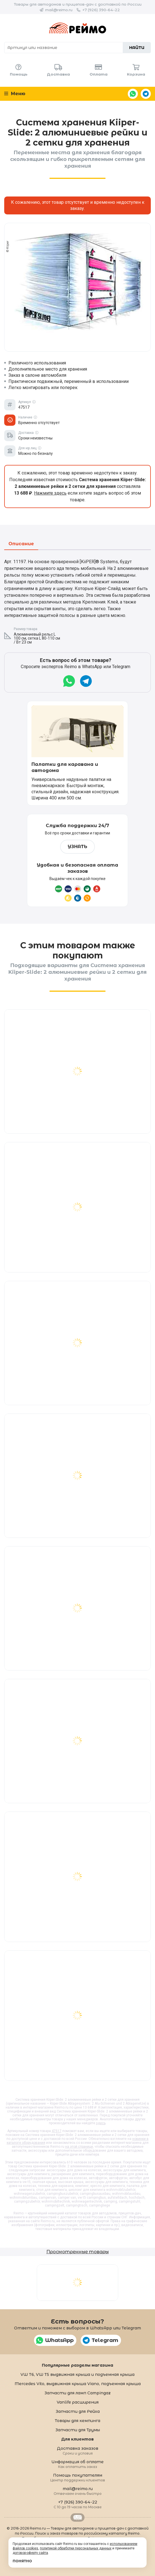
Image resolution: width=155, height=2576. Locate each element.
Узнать (77, 846)
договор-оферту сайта (30, 2553)
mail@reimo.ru (58, 10)
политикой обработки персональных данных (75, 2548)
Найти (136, 47)
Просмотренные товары (77, 2251)
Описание (21, 544)
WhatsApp (133, 94)
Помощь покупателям (77, 2477)
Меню (14, 93)
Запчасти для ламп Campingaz (77, 2392)
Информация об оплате (77, 2464)
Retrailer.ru (77, 2517)
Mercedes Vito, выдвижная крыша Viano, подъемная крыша (78, 2383)
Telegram (146, 94)
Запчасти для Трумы (77, 2429)
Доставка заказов (77, 2450)
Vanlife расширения (78, 2402)
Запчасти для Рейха (78, 2411)
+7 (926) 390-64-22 (101, 10)
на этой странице (79, 2147)
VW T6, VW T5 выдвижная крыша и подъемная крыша (77, 2374)
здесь (101, 2123)
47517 (56, 2131)
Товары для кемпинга (77, 2420)
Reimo (77, 28)
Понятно (22, 2561)
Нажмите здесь (50, 493)
